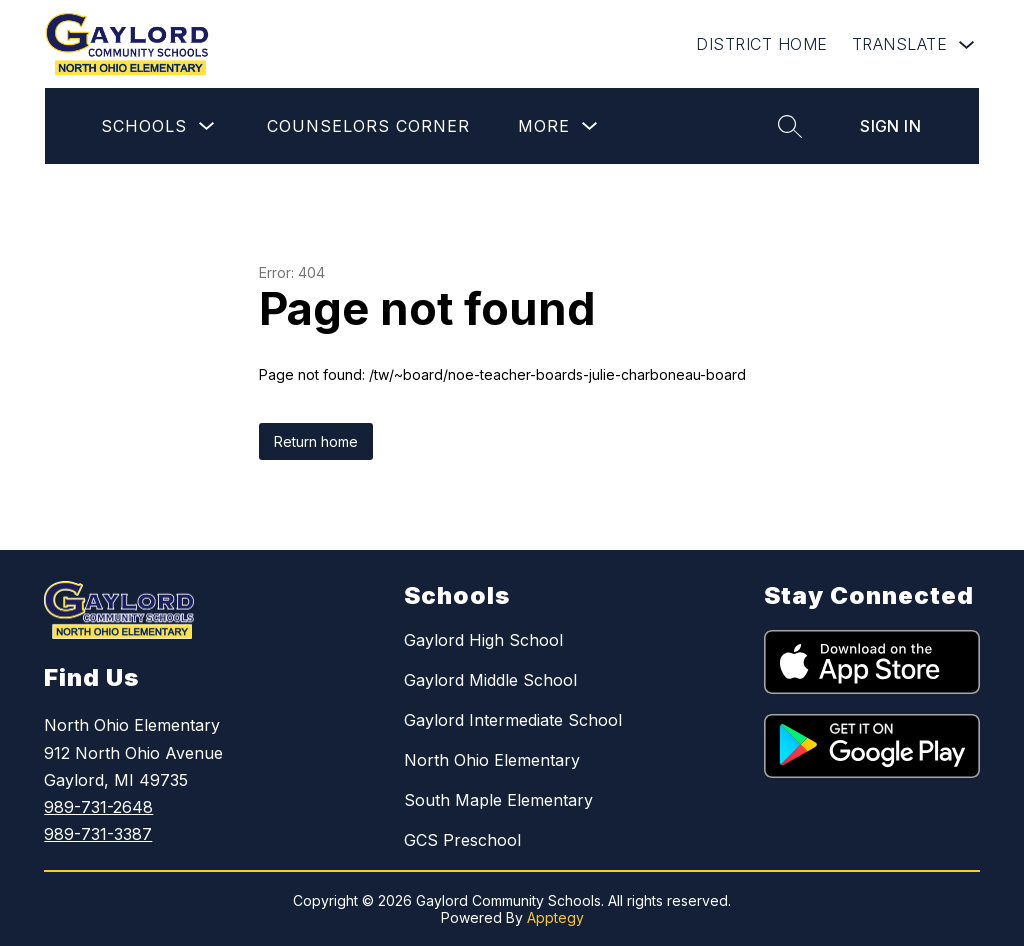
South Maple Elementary (498, 800)
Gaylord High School (483, 640)
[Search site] (790, 126)
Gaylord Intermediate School (513, 720)
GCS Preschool (462, 840)
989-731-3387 (98, 834)
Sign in (890, 126)
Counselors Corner (368, 126)
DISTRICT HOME (762, 44)
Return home (316, 441)
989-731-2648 (98, 807)
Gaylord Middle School (490, 680)
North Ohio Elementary (492, 760)
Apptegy (555, 917)
